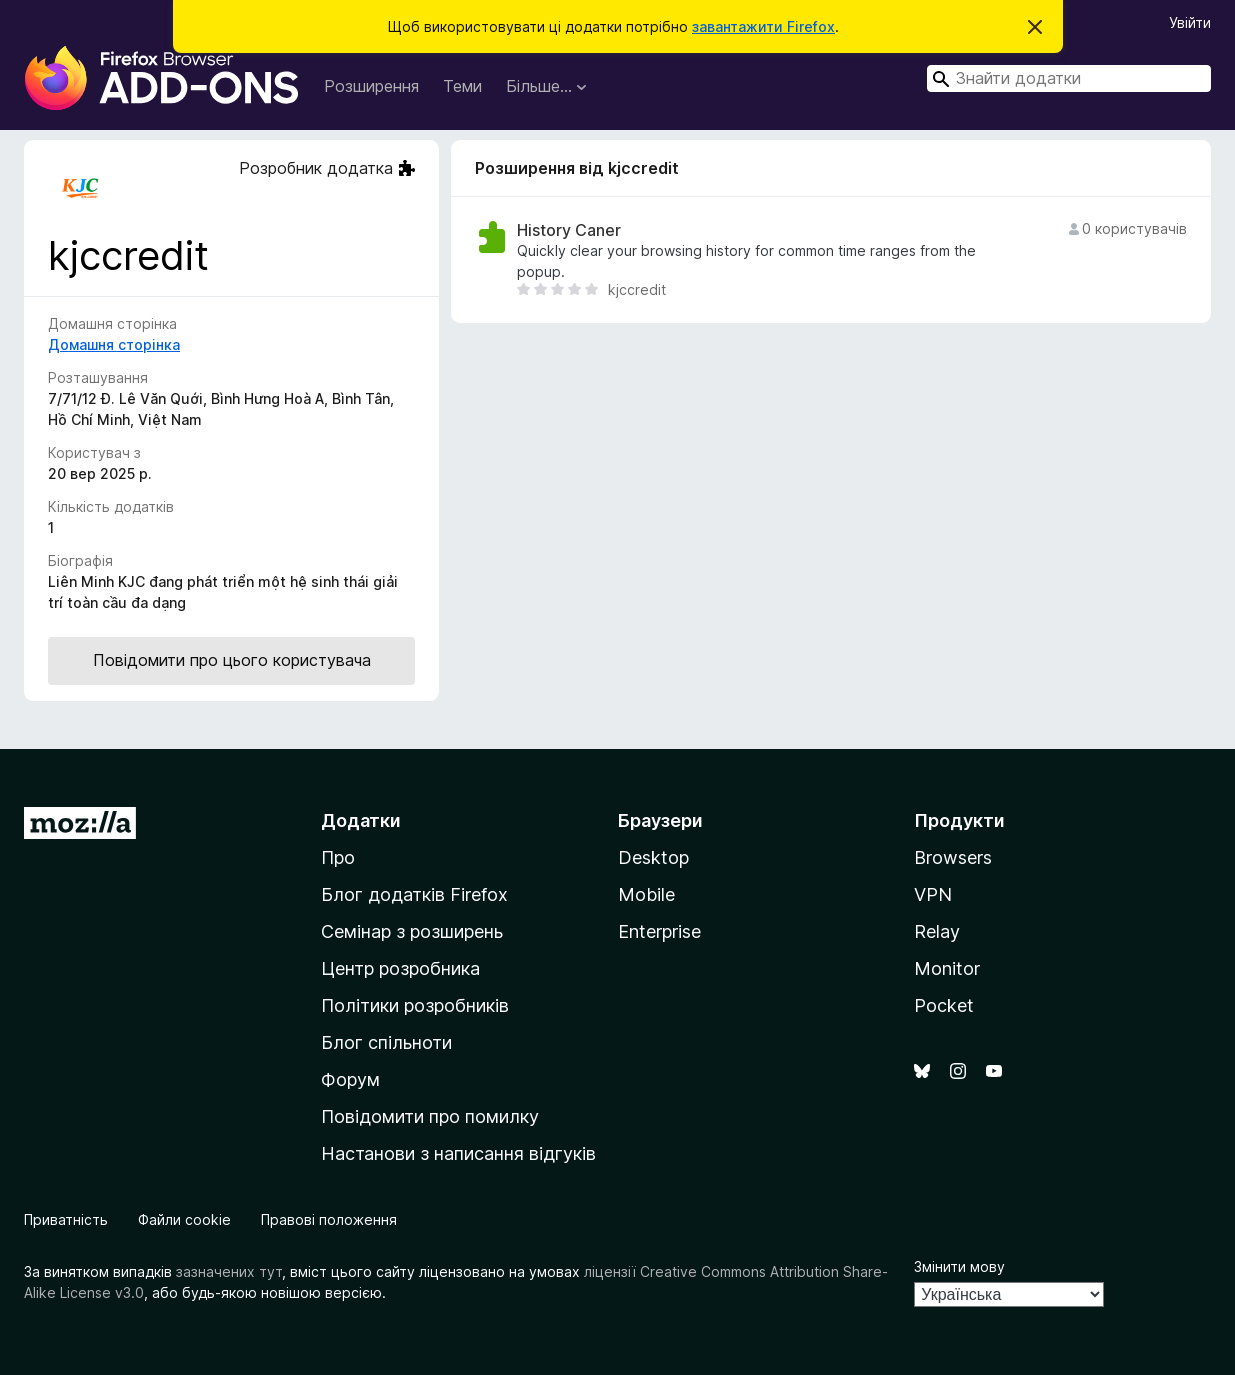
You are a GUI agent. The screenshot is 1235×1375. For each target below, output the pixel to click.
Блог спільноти (386, 1042)
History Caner (569, 230)
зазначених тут (229, 1271)
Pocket (944, 1005)
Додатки (361, 820)
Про (338, 857)
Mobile (646, 894)
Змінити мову (959, 1266)
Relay (937, 931)
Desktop (653, 857)
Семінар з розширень (412, 931)
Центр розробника (400, 968)
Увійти (1190, 22)
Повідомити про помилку (430, 1116)
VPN (933, 894)
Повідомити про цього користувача (232, 660)
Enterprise (659, 931)
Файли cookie (184, 1219)
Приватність (66, 1219)
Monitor (947, 968)
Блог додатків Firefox (414, 894)
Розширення (371, 86)
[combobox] (1069, 78)
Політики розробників (415, 1005)
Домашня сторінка (114, 344)
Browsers (953, 857)
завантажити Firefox (763, 26)
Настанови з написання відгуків (458, 1153)
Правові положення (329, 1219)
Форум (350, 1079)
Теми (462, 86)
